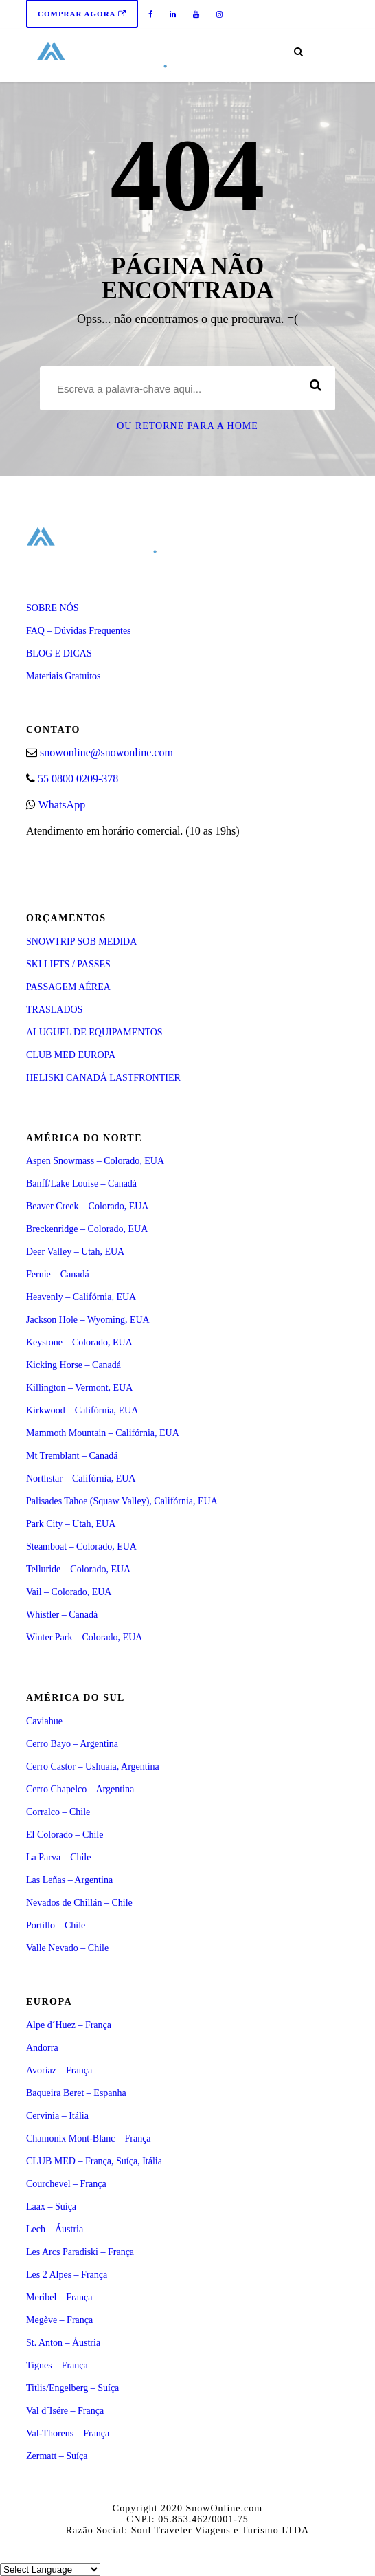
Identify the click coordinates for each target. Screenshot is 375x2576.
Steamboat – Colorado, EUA (81, 1546)
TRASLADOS (54, 1009)
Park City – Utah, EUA (70, 1524)
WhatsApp (61, 805)
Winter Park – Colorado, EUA (84, 1637)
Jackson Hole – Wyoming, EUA (88, 1319)
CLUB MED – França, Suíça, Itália (94, 2161)
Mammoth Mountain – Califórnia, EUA (102, 1433)
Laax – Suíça (51, 2206)
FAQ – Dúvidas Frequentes (78, 631)
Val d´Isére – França (65, 2411)
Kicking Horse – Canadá (73, 1365)
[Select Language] (50, 2569)
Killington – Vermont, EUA (79, 1388)
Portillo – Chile (55, 1925)
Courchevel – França (66, 2184)
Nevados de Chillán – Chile (79, 1902)
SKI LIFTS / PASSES (68, 964)
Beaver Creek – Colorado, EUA (87, 1206)
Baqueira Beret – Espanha (76, 2093)
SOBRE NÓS (52, 608)
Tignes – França (57, 2365)
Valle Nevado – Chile (67, 1948)
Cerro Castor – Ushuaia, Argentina (92, 1766)
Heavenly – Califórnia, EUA (81, 1297)
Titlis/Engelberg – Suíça (72, 2388)
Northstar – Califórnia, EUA (80, 1478)
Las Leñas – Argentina (69, 1880)
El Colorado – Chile (64, 1834)
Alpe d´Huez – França (68, 2025)
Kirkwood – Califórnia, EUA (82, 1410)
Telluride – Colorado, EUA (78, 1569)
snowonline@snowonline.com (106, 752)
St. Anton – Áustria (63, 2342)
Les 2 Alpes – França (66, 2274)
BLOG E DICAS (59, 653)
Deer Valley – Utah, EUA (75, 1251)
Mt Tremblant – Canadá (71, 1456)
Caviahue (44, 1721)
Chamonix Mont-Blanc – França (88, 2138)
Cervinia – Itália (57, 2116)
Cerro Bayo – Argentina (72, 1744)
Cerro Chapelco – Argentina (80, 1789)
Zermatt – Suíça (56, 2456)
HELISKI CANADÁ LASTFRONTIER (103, 1077)
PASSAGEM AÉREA (68, 987)
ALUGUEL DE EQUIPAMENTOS (94, 1032)
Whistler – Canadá (62, 1614)
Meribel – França (59, 2297)
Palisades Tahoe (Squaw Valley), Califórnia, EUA (122, 1501)
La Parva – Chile (58, 1857)
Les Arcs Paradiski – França (80, 2252)
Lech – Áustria (54, 2229)
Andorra (42, 2048)
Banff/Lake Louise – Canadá (81, 1183)
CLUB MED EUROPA (70, 1055)
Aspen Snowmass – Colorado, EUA (95, 1161)
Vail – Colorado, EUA (68, 1592)
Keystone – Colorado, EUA (79, 1342)
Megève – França (59, 2320)
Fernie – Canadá (57, 1274)
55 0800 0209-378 (78, 778)
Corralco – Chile (58, 1812)
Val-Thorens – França (67, 2433)
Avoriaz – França (59, 2070)
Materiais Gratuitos (63, 676)
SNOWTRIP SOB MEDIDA (81, 941)
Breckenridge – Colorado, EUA (87, 1229)
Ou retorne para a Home (187, 426)
